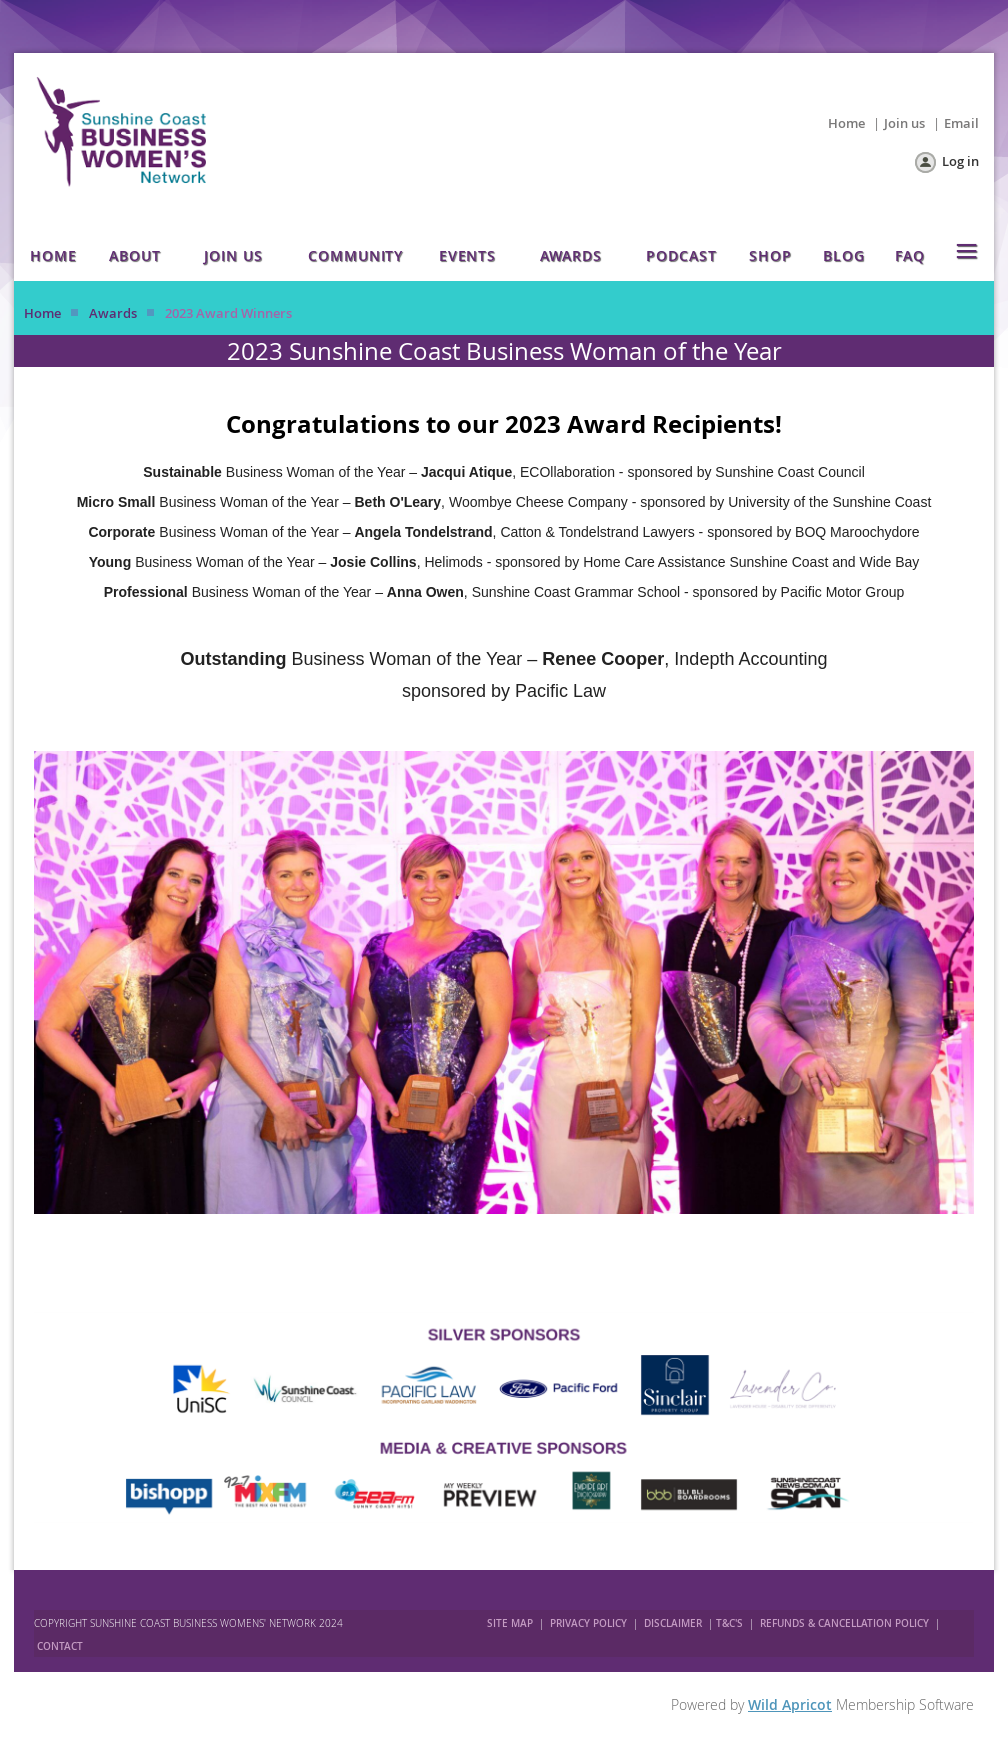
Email (961, 123)
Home (846, 123)
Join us (904, 123)
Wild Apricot (790, 1704)
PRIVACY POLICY (588, 1623)
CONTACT (60, 1646)
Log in (960, 161)
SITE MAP (510, 1623)
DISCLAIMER (673, 1623)
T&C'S (729, 1623)
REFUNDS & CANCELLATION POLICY (846, 1623)
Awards (113, 313)
